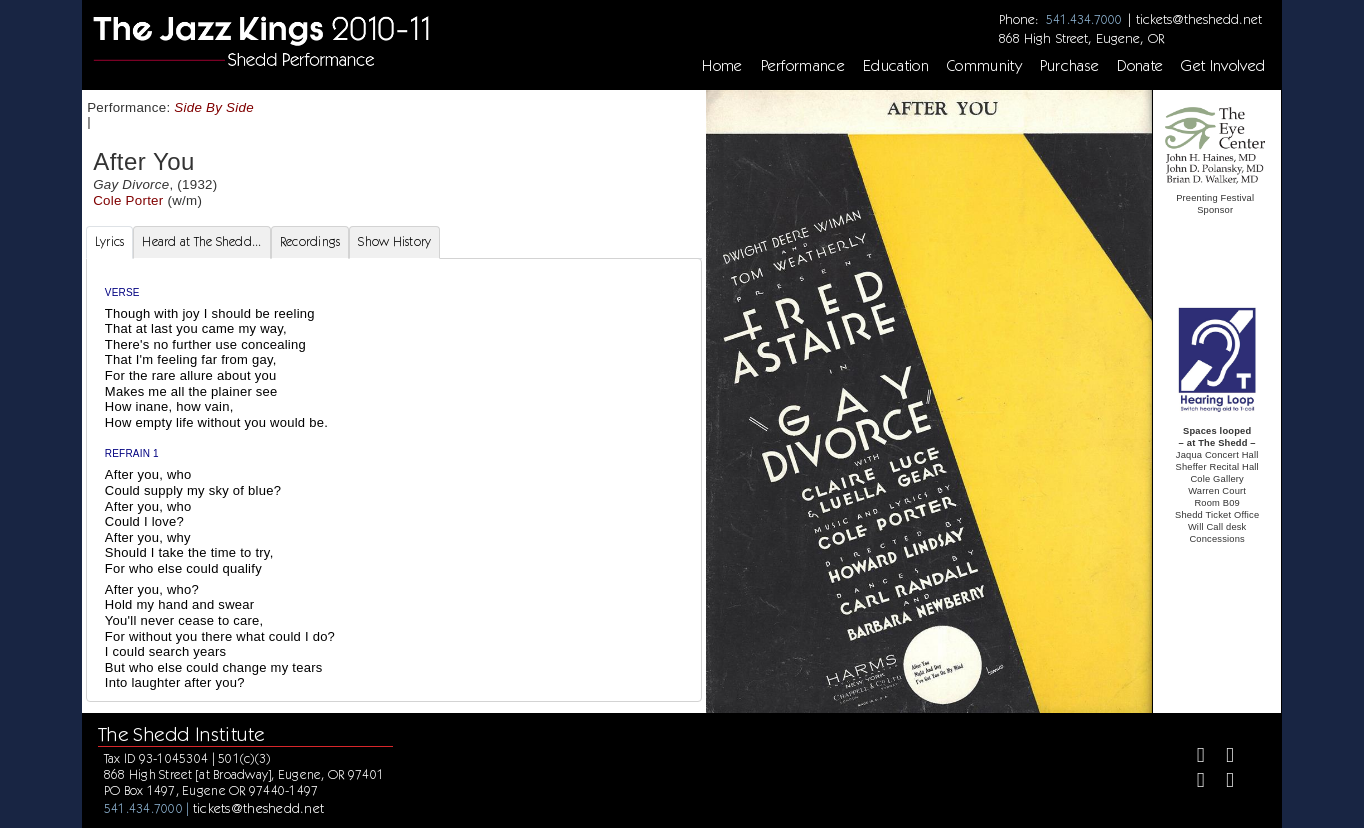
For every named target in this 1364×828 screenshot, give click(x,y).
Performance (803, 66)
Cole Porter (128, 200)
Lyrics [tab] (110, 241)
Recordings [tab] (310, 241)
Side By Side (214, 107)
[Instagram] (1192, 782)
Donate (1140, 66)
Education (896, 66)
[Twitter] (1221, 757)
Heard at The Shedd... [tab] (201, 241)
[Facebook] (1192, 757)
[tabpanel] (394, 480)
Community (984, 66)
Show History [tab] (394, 241)
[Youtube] (1221, 782)
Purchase (1070, 66)
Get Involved (1223, 66)
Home (722, 66)
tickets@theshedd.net (1199, 19)
